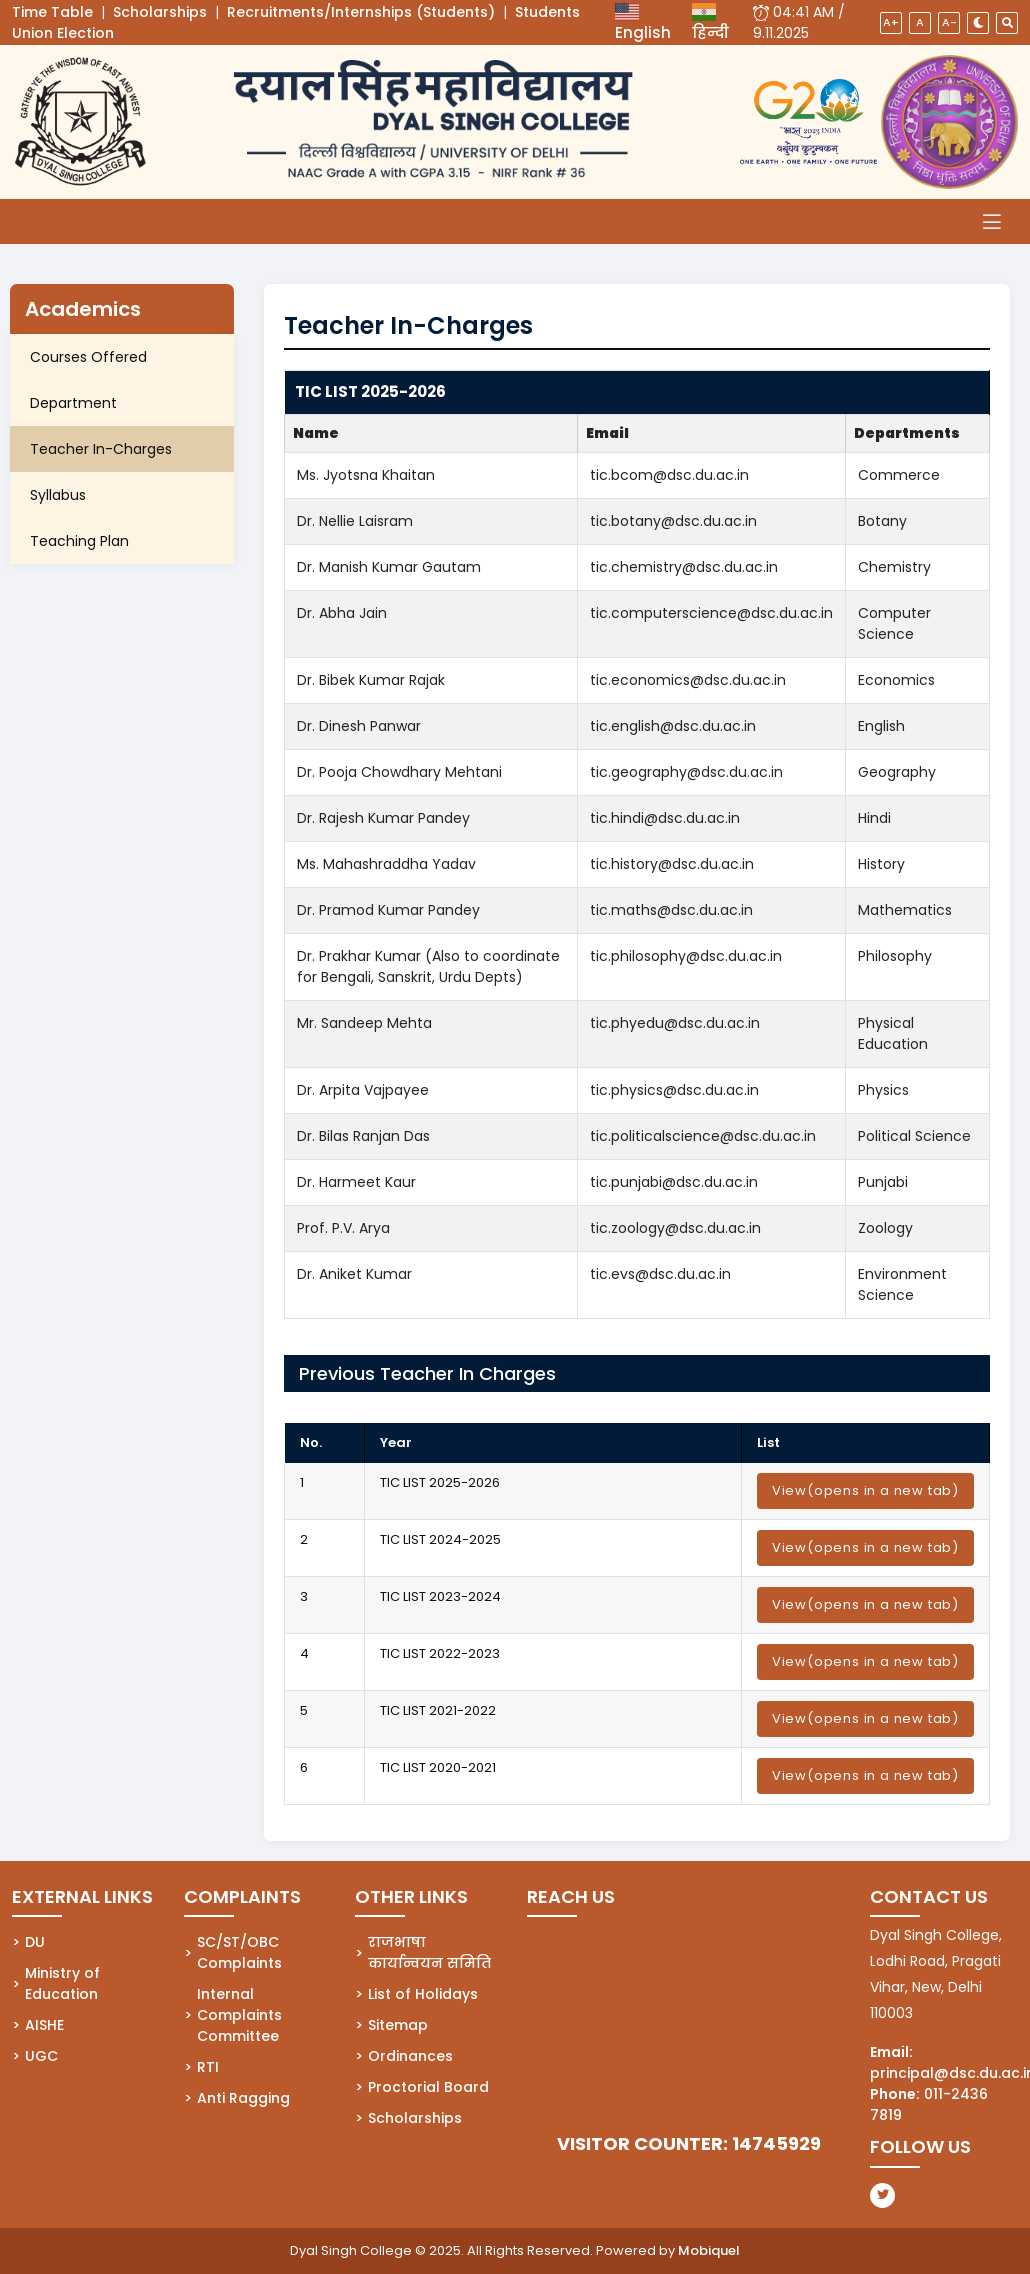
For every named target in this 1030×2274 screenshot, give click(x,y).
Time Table (52, 12)
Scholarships (160, 12)
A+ (891, 22)
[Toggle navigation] (992, 221)
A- (949, 22)
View (865, 1490)
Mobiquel (709, 2250)
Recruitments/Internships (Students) (361, 12)
